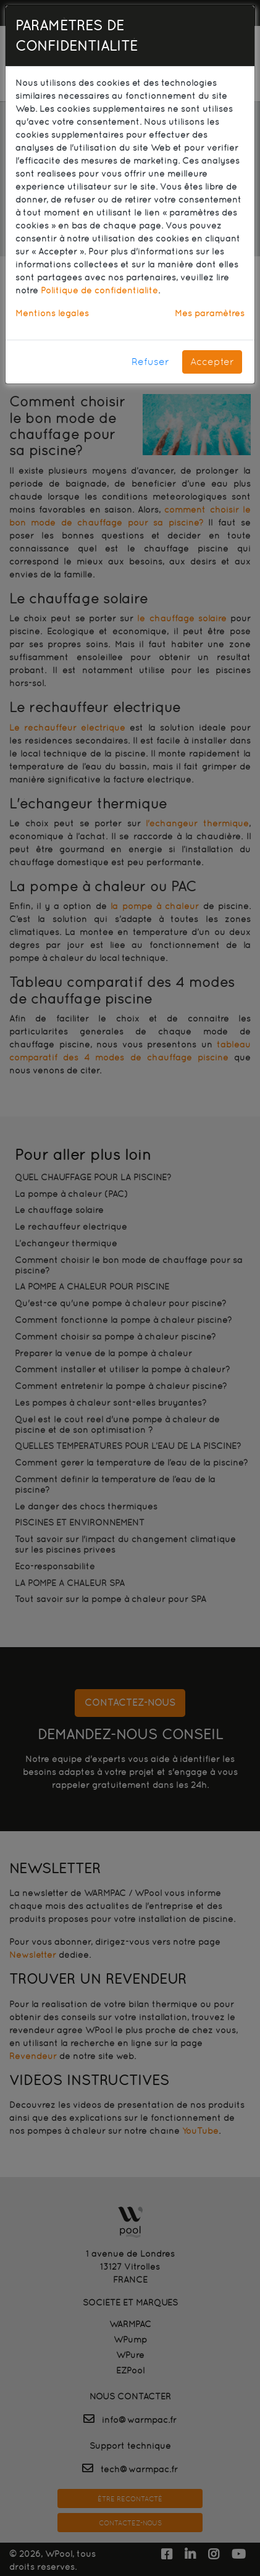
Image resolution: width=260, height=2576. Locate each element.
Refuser (150, 361)
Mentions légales (52, 313)
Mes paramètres (210, 313)
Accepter (212, 361)
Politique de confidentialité (99, 290)
